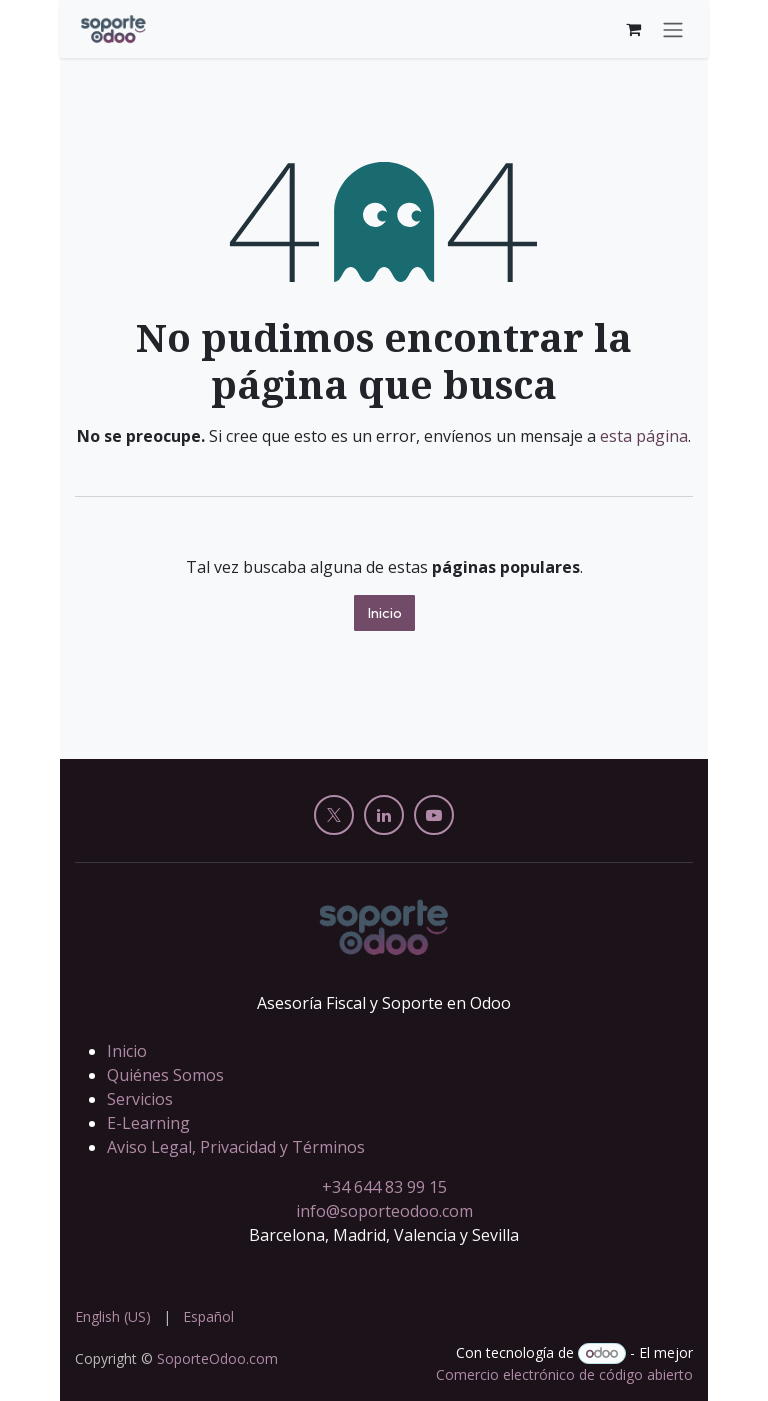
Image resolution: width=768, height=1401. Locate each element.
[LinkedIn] (384, 815)
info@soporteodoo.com (384, 1211)
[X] (334, 815)
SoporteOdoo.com (217, 1358)
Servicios (140, 1099)
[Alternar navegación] (673, 29)
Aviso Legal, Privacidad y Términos (236, 1147)
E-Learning (148, 1123)
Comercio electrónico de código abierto (564, 1374)
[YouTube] (434, 815)
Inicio (384, 612)
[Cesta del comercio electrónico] (633, 29)
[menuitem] (113, 1316)
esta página (644, 436)
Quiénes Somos (165, 1075)
